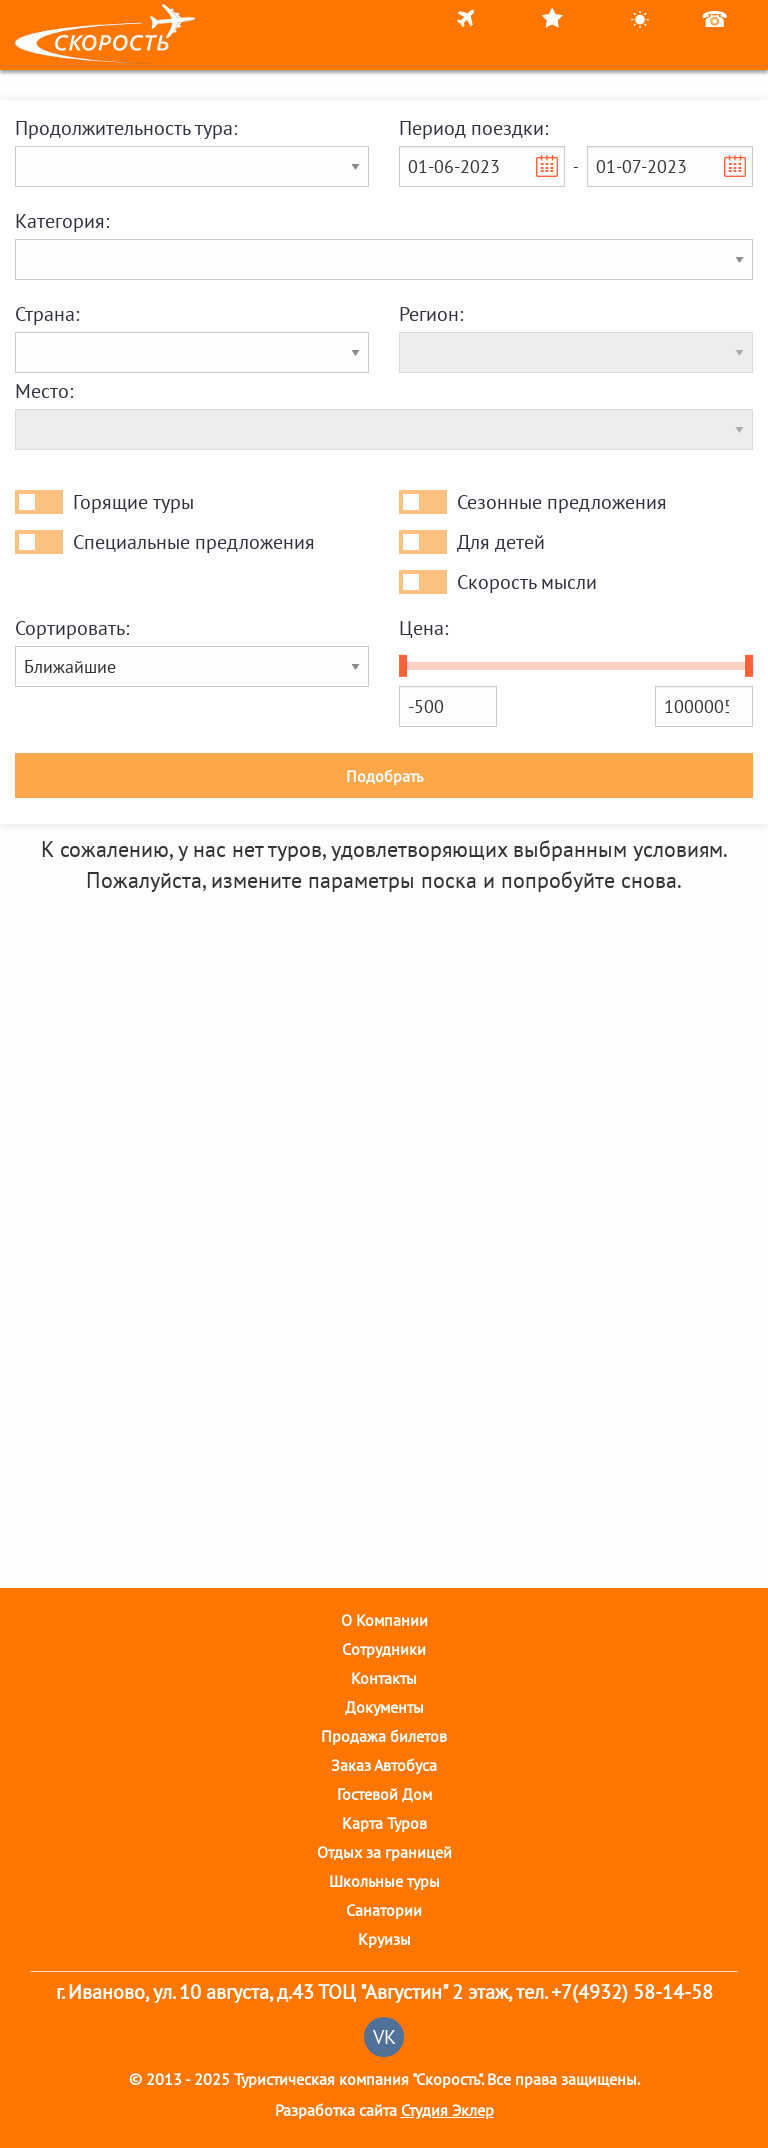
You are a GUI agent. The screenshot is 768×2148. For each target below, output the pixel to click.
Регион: (431, 314)
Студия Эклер (447, 2110)
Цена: (423, 628)
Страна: (47, 314)
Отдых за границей (384, 1852)
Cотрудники (384, 1649)
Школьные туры (384, 1881)
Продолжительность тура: (126, 128)
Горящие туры (133, 502)
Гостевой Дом (384, 1794)
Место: (44, 391)
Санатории (384, 1910)
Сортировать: (72, 628)
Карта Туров (384, 1823)
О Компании (384, 1620)
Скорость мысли (527, 582)
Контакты (384, 1678)
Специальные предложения (194, 542)
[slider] (403, 666)
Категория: (62, 221)
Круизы (384, 1939)
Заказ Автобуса (384, 1765)
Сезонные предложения (562, 502)
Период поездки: (473, 128)
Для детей (501, 542)
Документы (384, 1707)
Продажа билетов (384, 1736)
